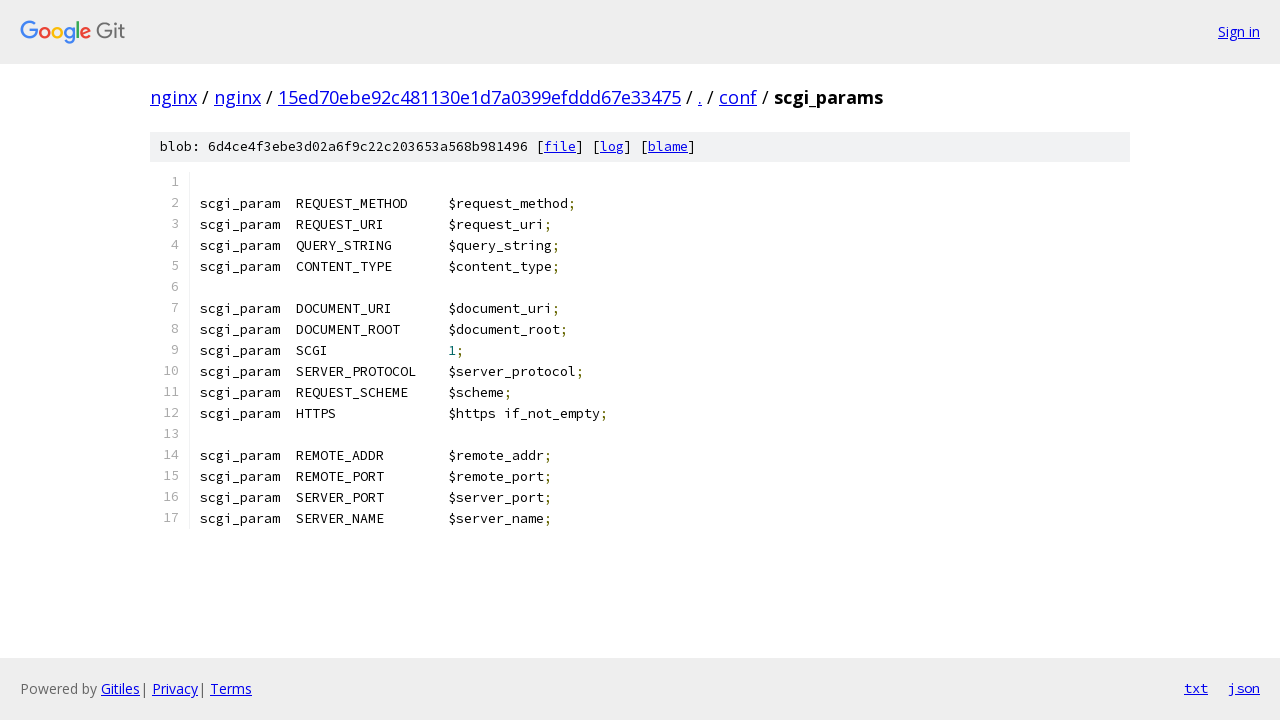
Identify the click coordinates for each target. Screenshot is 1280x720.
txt (1196, 688)
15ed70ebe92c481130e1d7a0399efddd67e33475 (479, 97)
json (1244, 688)
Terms (231, 688)
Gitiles (120, 688)
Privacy (175, 688)
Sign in (1239, 31)
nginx (173, 97)
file (560, 146)
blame (668, 146)
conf (738, 97)
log (612, 146)
